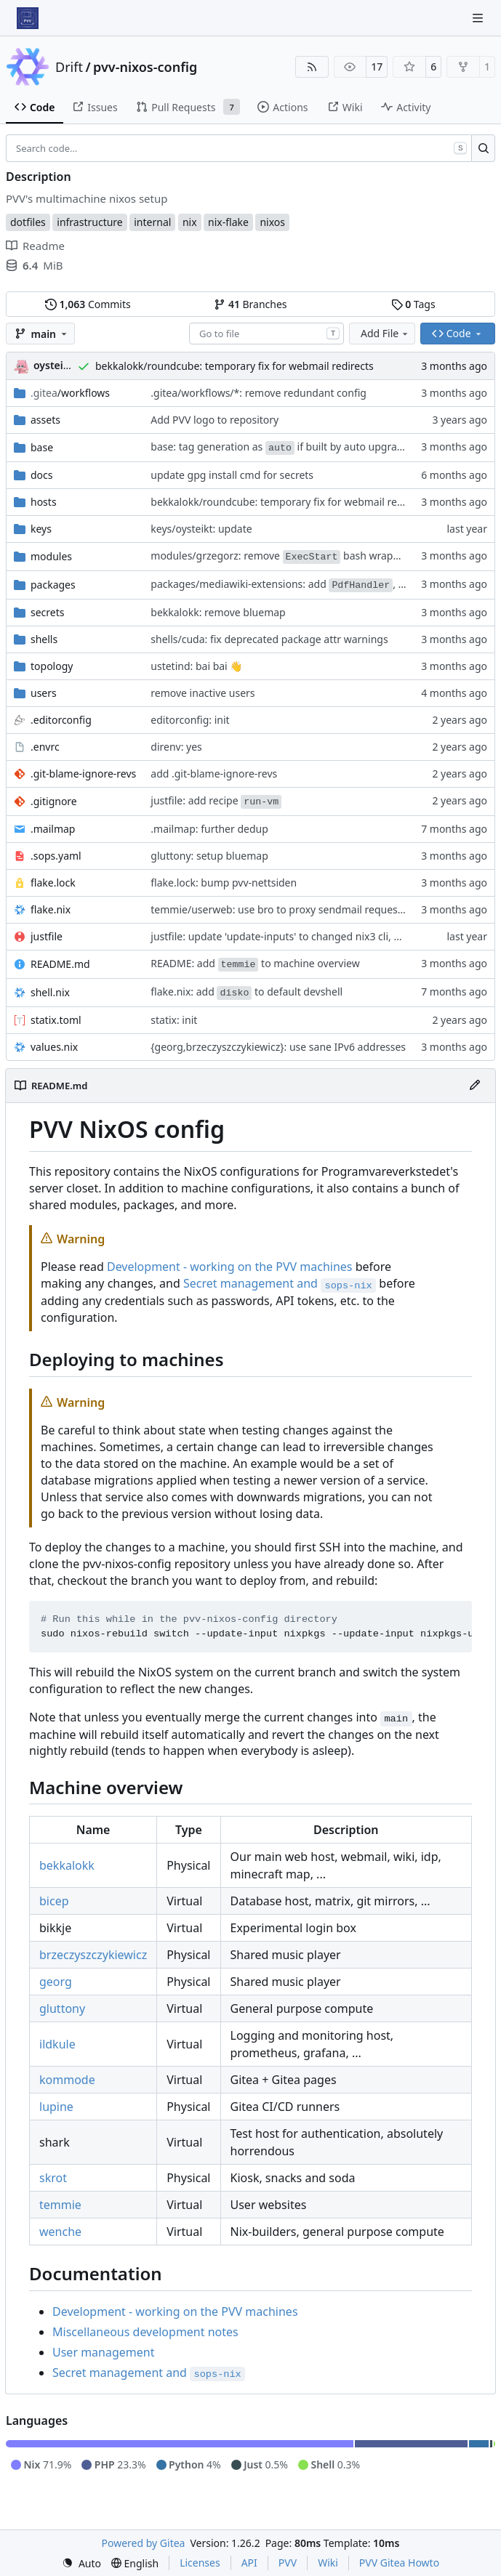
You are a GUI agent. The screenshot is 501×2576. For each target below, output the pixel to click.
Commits (88, 304)
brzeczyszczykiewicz (93, 1955)
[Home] (27, 18)
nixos (272, 222)
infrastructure (89, 222)
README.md (60, 964)
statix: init (174, 1020)
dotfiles (28, 222)
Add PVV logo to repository (214, 420)
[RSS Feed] (312, 67)
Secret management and (279, 1283)
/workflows (70, 393)
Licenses (200, 2562)
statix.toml (56, 1020)
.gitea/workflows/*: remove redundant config (258, 393)
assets (45, 420)
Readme (35, 245)
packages (53, 584)
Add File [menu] (385, 333)
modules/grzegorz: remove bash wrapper (280, 555)
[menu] (81, 2563)
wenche (60, 2232)
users (44, 693)
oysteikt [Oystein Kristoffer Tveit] (53, 365)
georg (55, 1982)
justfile (47, 936)
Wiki (328, 2562)
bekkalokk (67, 1865)
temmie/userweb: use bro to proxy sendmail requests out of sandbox (316, 909)
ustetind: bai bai (190, 666)
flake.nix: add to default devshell (246, 991)
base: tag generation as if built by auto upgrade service (297, 446)
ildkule (57, 2044)
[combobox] (266, 333)
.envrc (45, 747)
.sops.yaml (56, 856)
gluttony (62, 2008)
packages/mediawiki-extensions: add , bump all (295, 584)
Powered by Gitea (143, 2543)
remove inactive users (202, 693)
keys (41, 529)
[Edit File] (474, 1085)
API (249, 2562)
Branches (250, 304)
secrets (47, 612)
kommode (67, 2080)
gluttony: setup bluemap (209, 856)
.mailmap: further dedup (209, 829)
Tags (413, 304)
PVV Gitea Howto (399, 2562)
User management (103, 2352)
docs (42, 475)
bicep (54, 1901)
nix (190, 222)
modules (51, 556)
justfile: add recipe (216, 800)
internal (152, 222)
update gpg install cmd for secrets (232, 475)
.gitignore (54, 801)
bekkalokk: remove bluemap (218, 612)
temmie (60, 2205)
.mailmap (53, 829)
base (42, 447)
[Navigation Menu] (479, 18)
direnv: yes (176, 747)
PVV (287, 2562)
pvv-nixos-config (145, 67)
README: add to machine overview (255, 963)
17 (376, 66)
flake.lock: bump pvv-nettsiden (224, 882)
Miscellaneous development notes (145, 2332)
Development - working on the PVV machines (230, 1267)
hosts (44, 502)
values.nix (54, 1047)
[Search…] (483, 148)
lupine (56, 2107)
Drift (69, 67)
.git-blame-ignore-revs (83, 773)
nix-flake (228, 222)
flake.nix (51, 909)
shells (44, 639)
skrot (53, 2178)
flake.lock (53, 882)
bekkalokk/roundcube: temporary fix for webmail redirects (234, 366)
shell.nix (50, 992)
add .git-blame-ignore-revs (214, 773)
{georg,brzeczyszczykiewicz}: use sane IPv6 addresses (278, 1047)
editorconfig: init (190, 720)
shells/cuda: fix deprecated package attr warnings (269, 639)
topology (52, 666)
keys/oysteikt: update (201, 529)
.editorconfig (61, 720)
